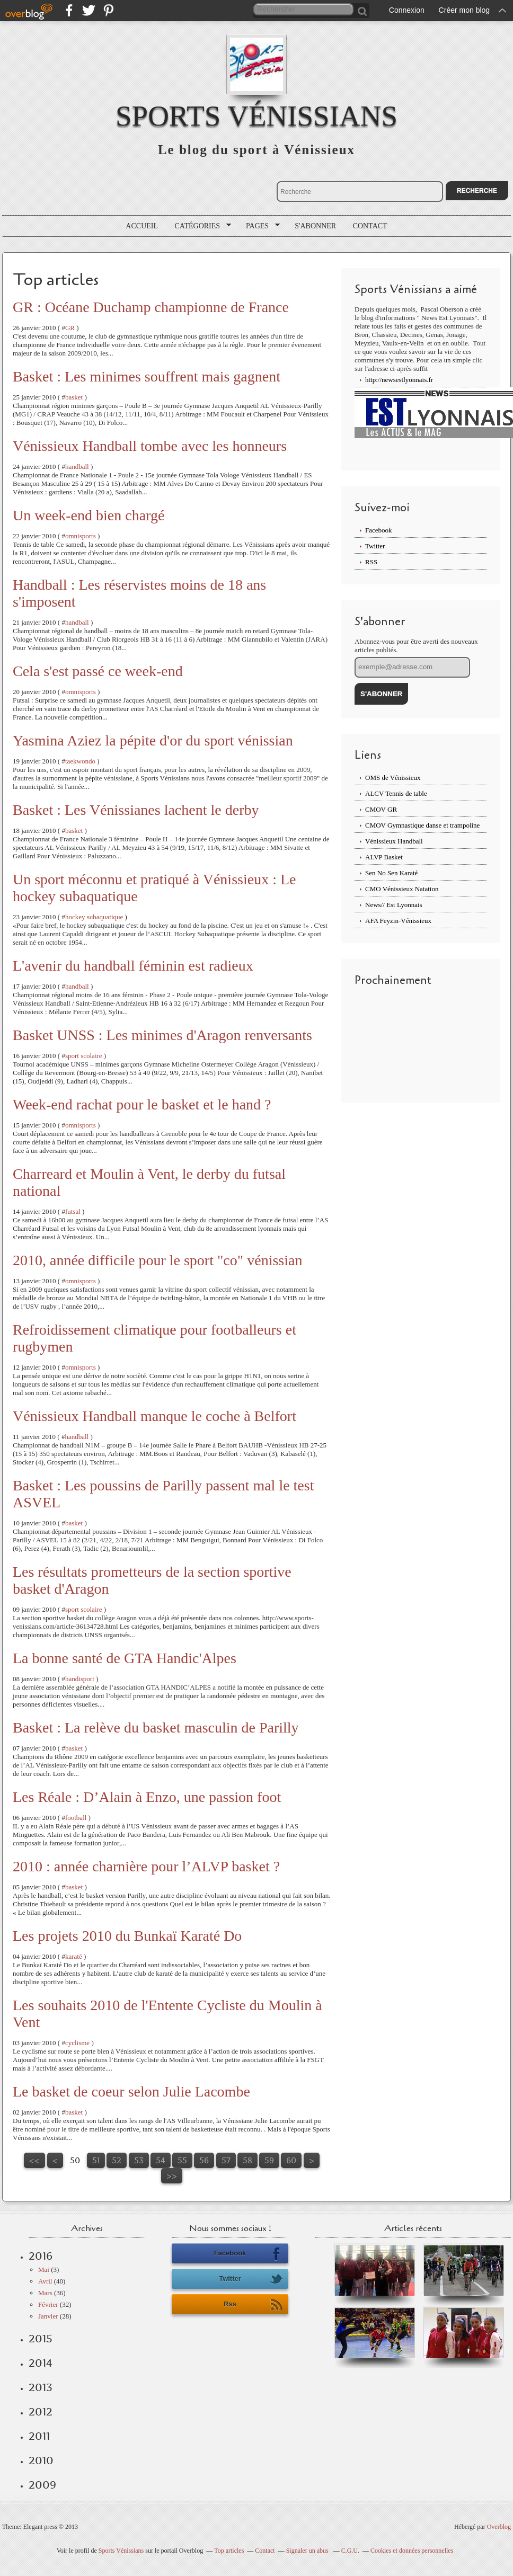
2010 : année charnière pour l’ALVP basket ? (146, 1866)
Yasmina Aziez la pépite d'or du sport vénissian (153, 740)
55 (182, 2160)
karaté (73, 1956)
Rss (253, 2305)
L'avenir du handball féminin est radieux (133, 965)
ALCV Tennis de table (396, 793)
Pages (259, 226)
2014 (40, 2363)
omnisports (80, 536)
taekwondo (80, 761)
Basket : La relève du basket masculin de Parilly (156, 1727)
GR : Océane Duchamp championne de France (151, 307)
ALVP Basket (384, 857)
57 (226, 2160)
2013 (40, 2387)
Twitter (375, 546)
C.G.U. (350, 2550)
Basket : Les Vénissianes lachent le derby (136, 810)
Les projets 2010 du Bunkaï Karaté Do (127, 1935)
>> (171, 2176)
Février (48, 2304)
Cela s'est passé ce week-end (98, 671)
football (75, 1818)
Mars (45, 2293)
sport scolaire (83, 1056)
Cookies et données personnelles (411, 2550)
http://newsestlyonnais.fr (399, 380)
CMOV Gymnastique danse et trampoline (422, 825)
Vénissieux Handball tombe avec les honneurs (150, 446)
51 (96, 2160)
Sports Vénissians (256, 116)
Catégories (199, 226)
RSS (371, 562)
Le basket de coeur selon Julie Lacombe (131, 2091)
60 (291, 2160)
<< (34, 2160)
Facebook (378, 530)
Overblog (499, 2526)
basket (74, 397)
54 (160, 2160)
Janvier (48, 2316)
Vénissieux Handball (394, 841)
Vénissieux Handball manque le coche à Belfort (154, 1416)
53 (139, 2160)
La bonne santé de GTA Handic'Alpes (124, 1658)
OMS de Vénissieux (392, 777)
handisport (79, 1679)
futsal (73, 1211)
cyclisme (77, 2043)
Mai (43, 2269)
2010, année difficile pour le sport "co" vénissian (157, 1260)
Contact (370, 226)
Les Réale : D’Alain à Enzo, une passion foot (147, 1797)
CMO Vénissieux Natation (401, 889)
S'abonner (315, 226)
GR (70, 328)
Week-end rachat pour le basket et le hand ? (142, 1104)
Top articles (229, 2550)
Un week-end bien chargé (88, 515)
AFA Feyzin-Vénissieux (398, 921)
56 (204, 2160)
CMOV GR (381, 809)
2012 (40, 2411)
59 (269, 2160)
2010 (41, 2460)
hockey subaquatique (94, 917)
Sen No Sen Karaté (391, 873)
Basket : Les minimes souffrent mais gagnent (146, 376)
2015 (40, 2338)
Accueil (142, 226)
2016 (40, 2256)
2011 (39, 2436)
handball (77, 466)
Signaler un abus (308, 2550)
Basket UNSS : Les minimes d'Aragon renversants (162, 1035)
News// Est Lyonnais (393, 905)
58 (247, 2160)
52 (116, 2160)
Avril (45, 2281)
